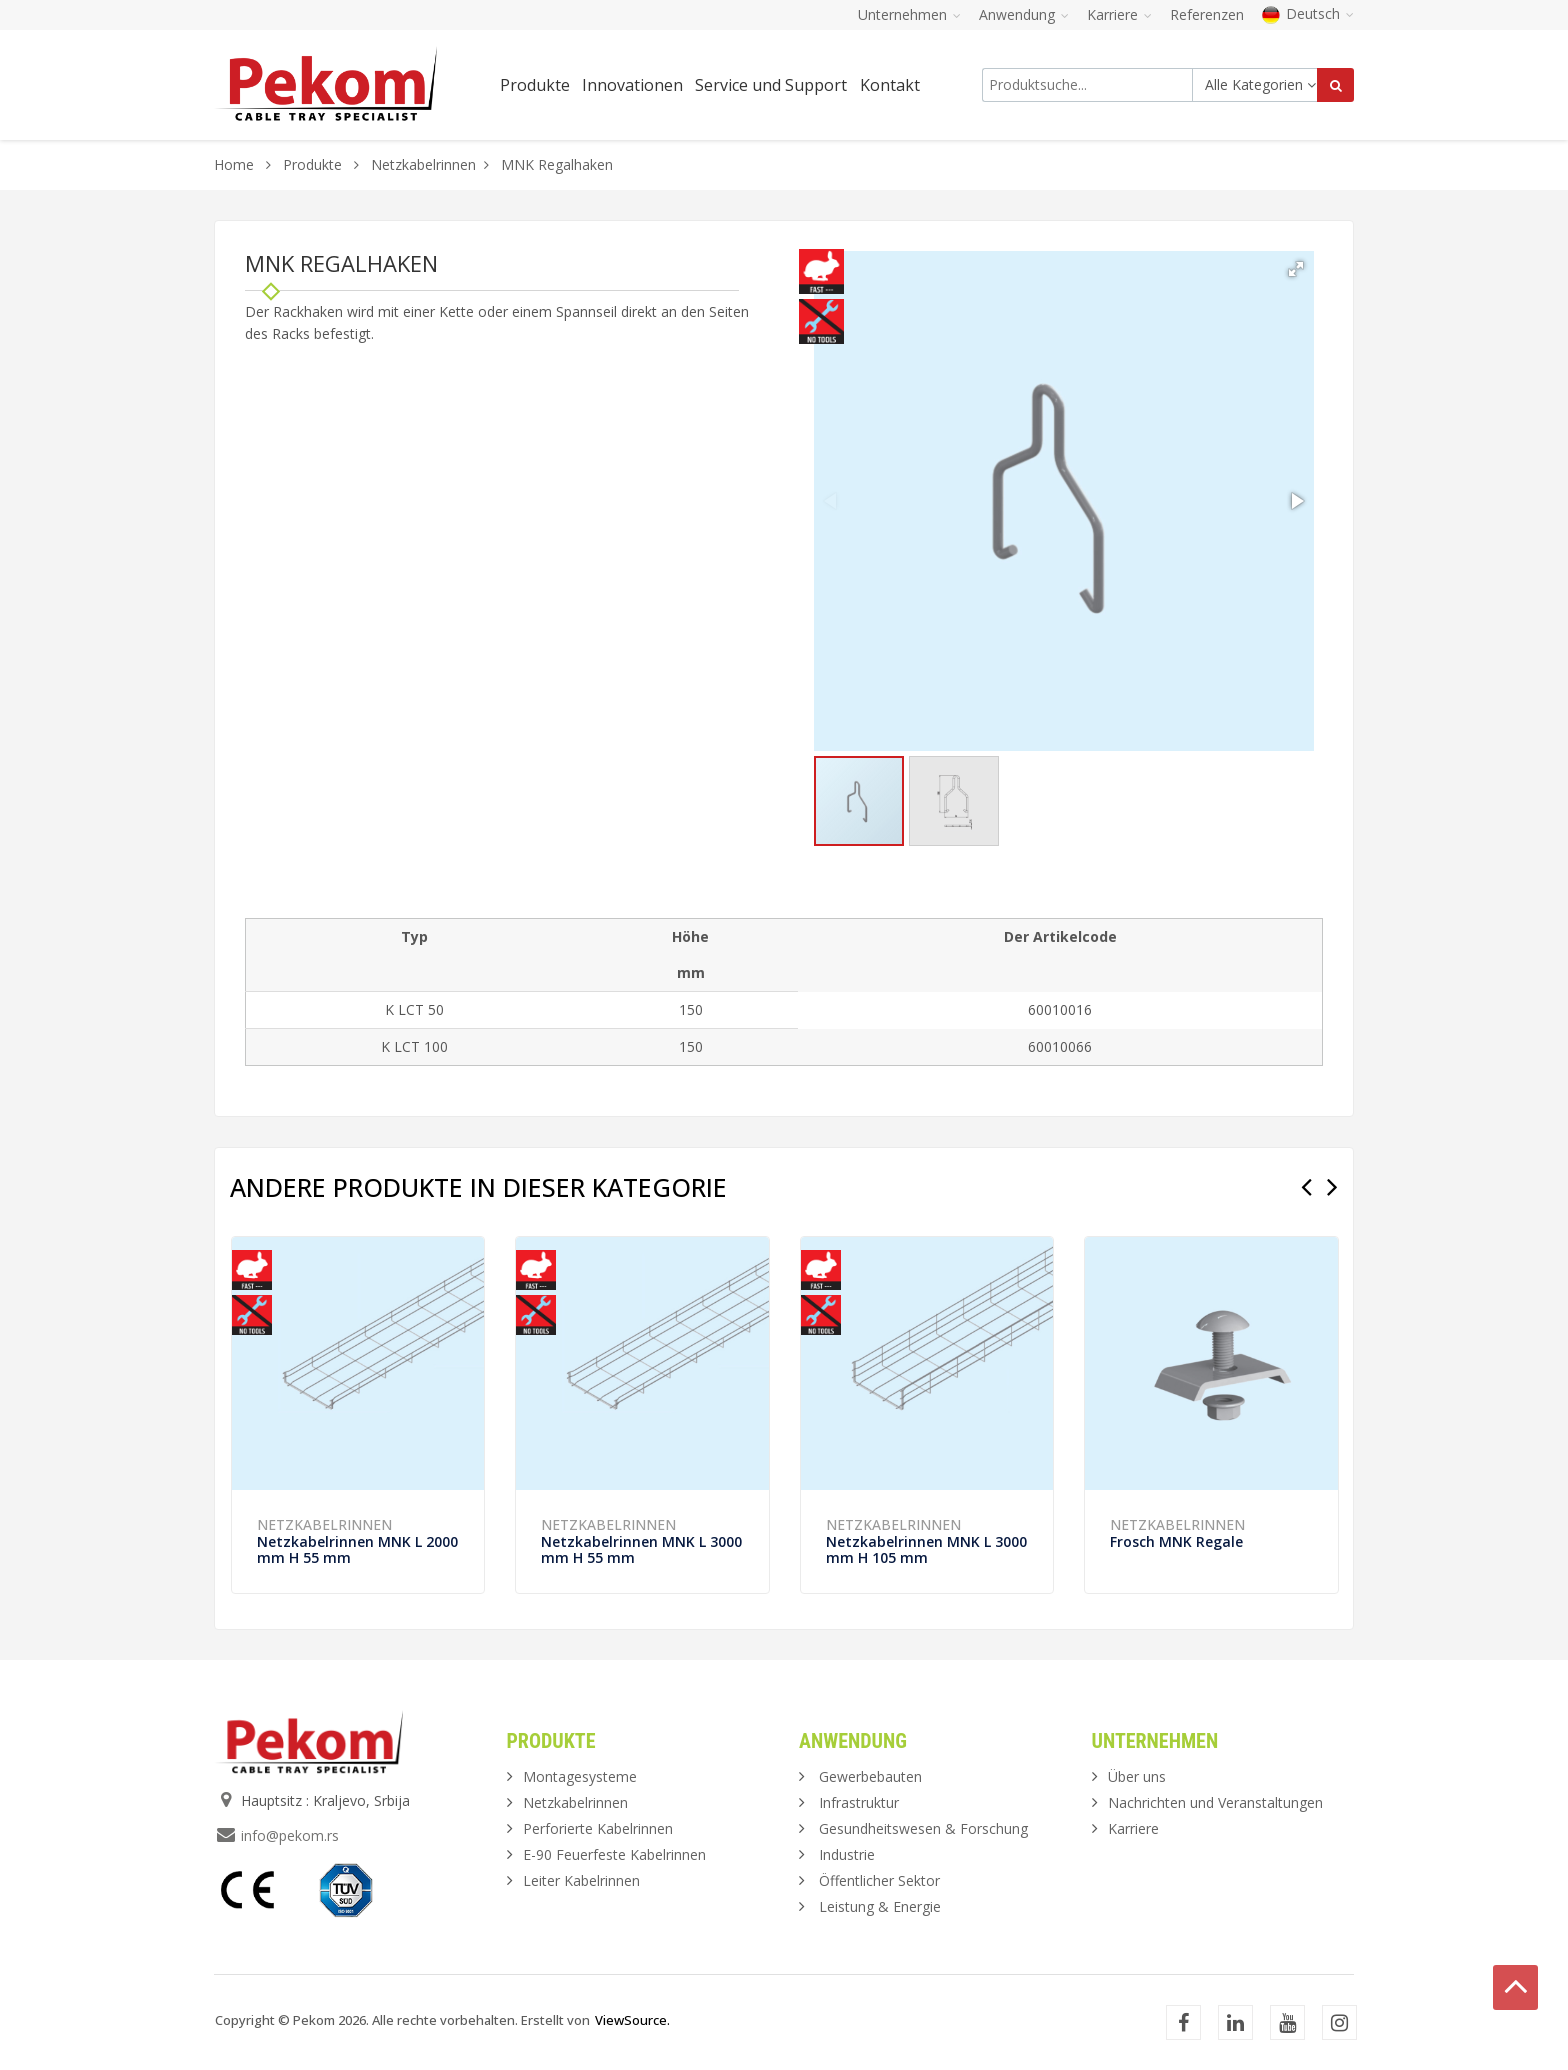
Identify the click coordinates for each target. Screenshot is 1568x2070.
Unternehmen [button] (909, 14)
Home (234, 164)
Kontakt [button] (890, 85)
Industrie (847, 1854)
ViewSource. (632, 2020)
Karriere (1133, 1828)
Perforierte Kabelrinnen (598, 1828)
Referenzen (1207, 14)
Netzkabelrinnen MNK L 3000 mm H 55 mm (641, 1549)
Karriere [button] (1119, 14)
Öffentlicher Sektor (879, 1880)
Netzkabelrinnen (423, 164)
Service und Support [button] (771, 85)
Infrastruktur (859, 1802)
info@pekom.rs (290, 1835)
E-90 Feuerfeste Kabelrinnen (614, 1854)
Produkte (314, 164)
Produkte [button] (535, 85)
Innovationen (632, 85)
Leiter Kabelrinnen (581, 1880)
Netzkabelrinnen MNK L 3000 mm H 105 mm (926, 1549)
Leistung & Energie (880, 1906)
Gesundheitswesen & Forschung (923, 1828)
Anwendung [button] (1024, 14)
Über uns (1137, 1776)
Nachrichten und (1215, 1802)
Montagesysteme (580, 1776)
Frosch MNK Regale (1176, 1541)
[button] (1296, 269)
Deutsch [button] (1308, 13)
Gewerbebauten (870, 1776)
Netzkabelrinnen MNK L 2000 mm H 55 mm (357, 1549)
